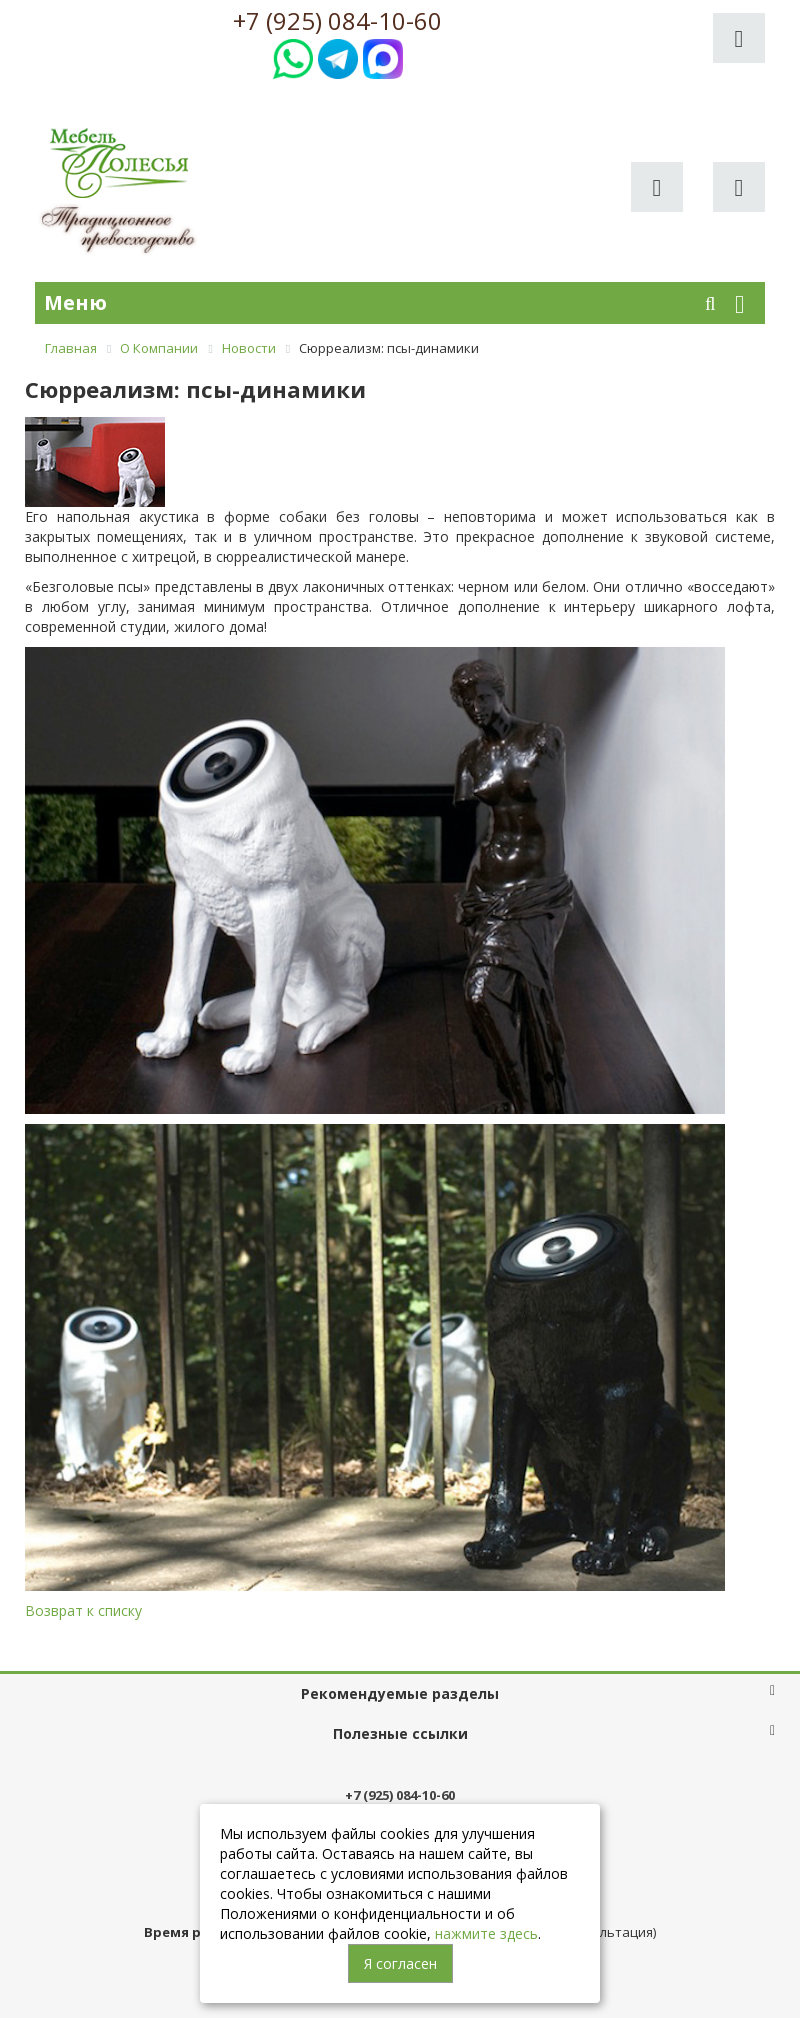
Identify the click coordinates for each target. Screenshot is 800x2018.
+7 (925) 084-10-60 (337, 21)
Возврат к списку (83, 1610)
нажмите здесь (486, 1933)
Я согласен (400, 1963)
